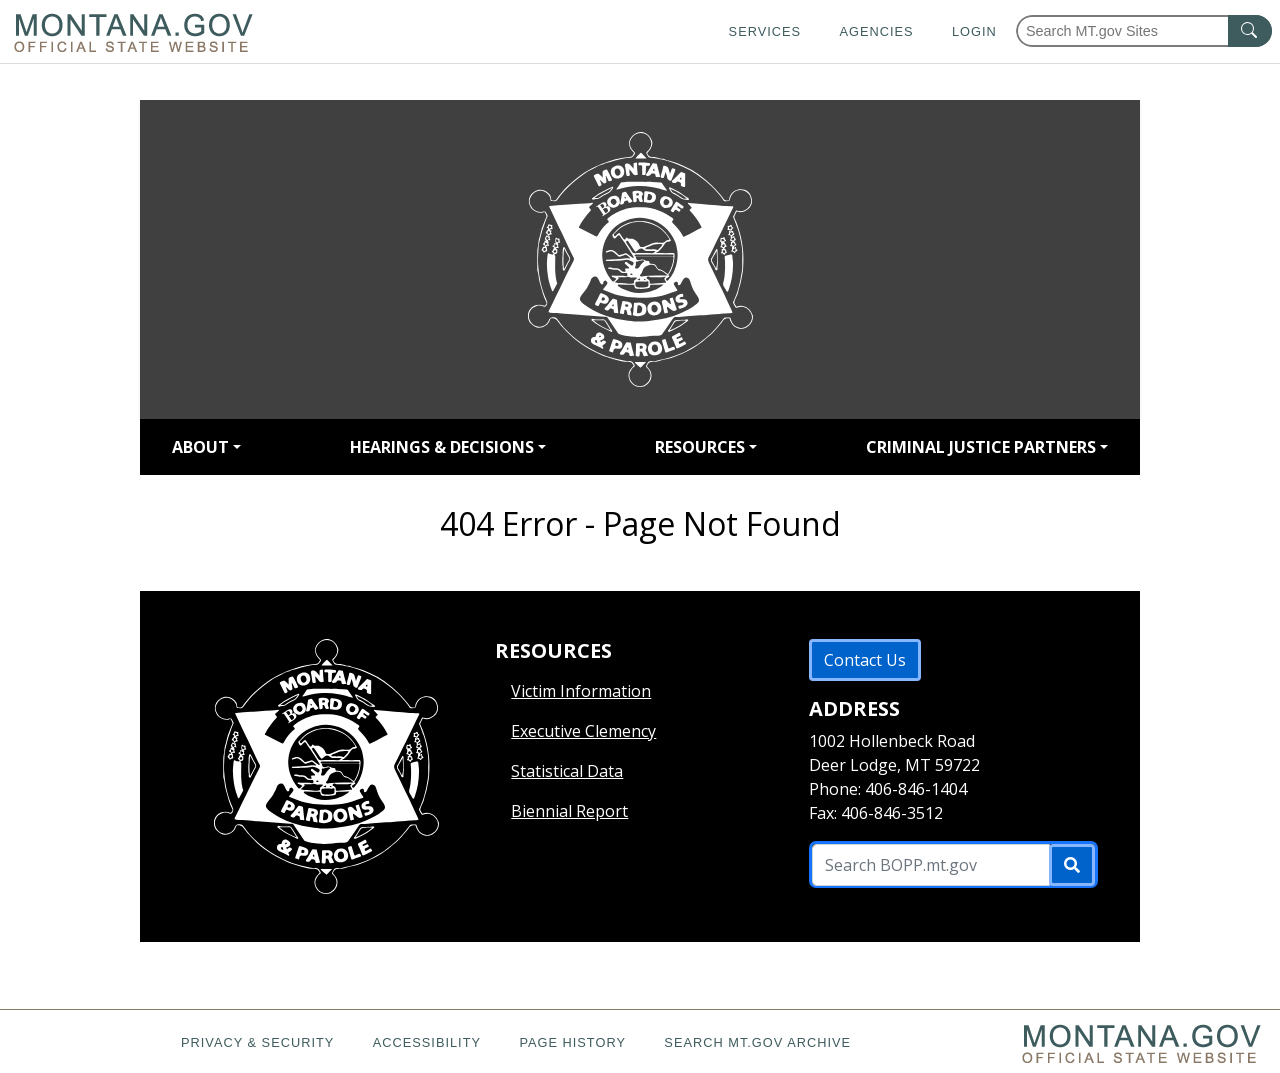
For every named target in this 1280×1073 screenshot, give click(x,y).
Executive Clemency (583, 731)
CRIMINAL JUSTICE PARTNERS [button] (981, 447)
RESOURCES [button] (700, 447)
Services (765, 31)
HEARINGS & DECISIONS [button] (442, 447)
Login (974, 31)
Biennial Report (569, 811)
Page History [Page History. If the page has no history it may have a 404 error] (572, 1042)
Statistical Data (567, 771)
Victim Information (581, 691)
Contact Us (865, 660)
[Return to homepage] (640, 259)
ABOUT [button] (200, 447)
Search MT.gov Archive (757, 1042)
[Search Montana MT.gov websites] (1144, 31)
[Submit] (1072, 865)
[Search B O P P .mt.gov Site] (931, 865)
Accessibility (427, 1042)
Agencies (876, 31)
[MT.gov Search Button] (1250, 31)
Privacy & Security (257, 1042)
